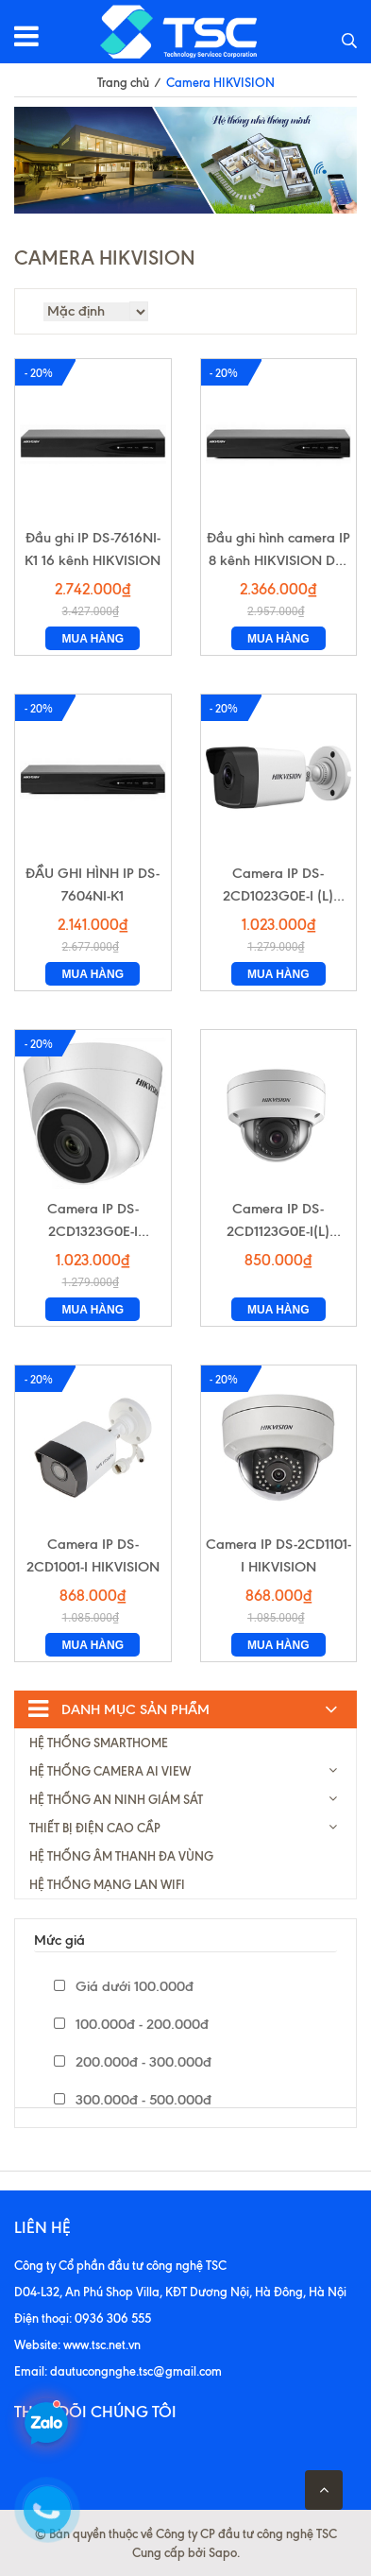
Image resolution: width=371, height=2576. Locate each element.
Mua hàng (92, 638)
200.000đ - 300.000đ (132, 2061)
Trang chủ (123, 82)
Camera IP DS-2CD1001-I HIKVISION (93, 1555)
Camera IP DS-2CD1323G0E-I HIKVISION (93, 1221)
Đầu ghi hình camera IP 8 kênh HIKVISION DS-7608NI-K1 (278, 550)
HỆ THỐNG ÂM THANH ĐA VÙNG (121, 1855)
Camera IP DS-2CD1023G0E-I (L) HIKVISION (278, 886)
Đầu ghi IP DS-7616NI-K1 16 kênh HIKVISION (92, 549)
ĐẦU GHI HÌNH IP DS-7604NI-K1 (92, 884)
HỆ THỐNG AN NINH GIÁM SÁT (116, 1799)
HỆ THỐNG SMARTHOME (98, 1742)
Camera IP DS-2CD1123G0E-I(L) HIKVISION (278, 1221)
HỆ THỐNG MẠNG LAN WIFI (107, 1884)
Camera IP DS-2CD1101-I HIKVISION (278, 1555)
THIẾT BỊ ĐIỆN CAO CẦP (94, 1827)
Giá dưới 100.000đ (124, 1986)
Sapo (223, 2552)
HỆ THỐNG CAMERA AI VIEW (110, 1770)
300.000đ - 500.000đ (132, 2099)
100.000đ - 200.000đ (131, 2024)
